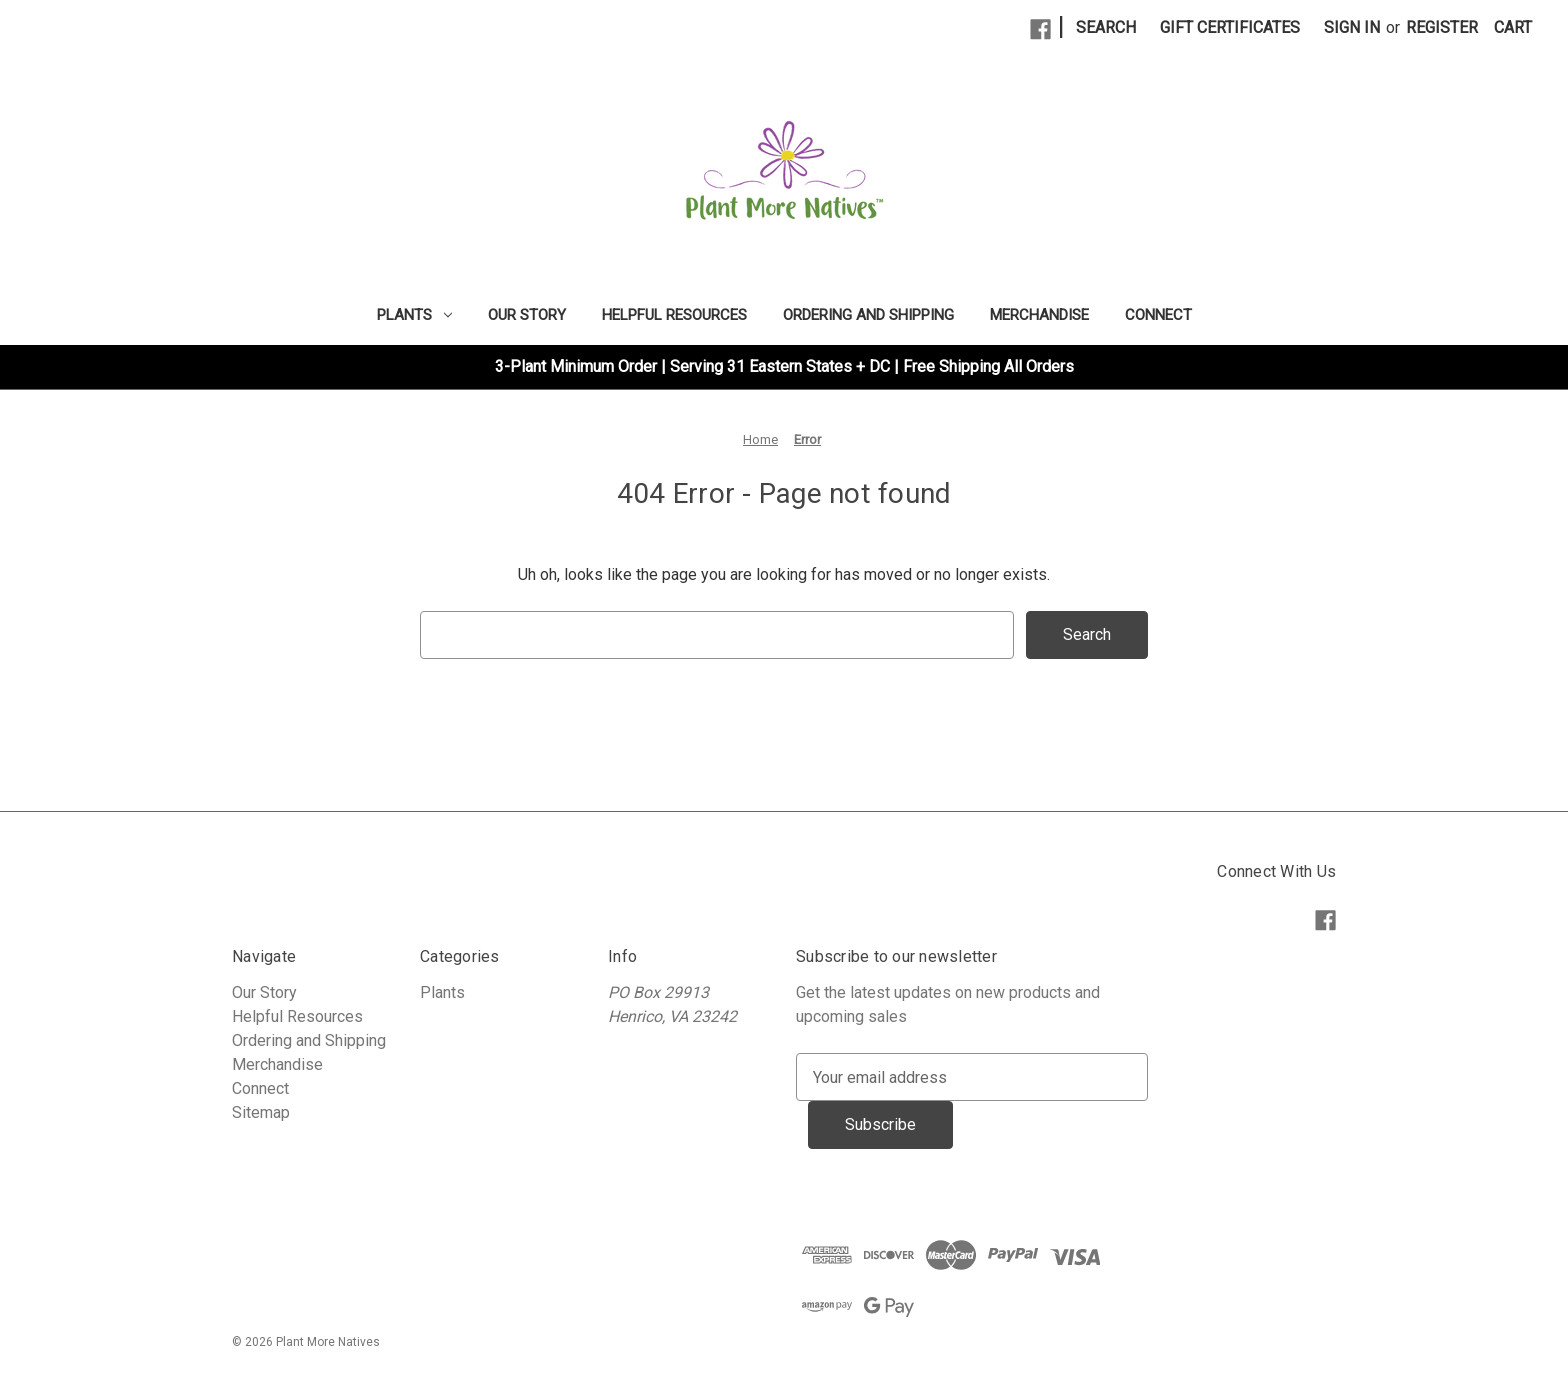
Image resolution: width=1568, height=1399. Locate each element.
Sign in (1352, 27)
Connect (1158, 315)
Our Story (527, 315)
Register (1442, 27)
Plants (414, 315)
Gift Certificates (1230, 27)
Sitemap (261, 1112)
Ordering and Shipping (868, 315)
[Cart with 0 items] (1513, 28)
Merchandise (1039, 315)
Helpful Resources (674, 315)
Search (1106, 27)
